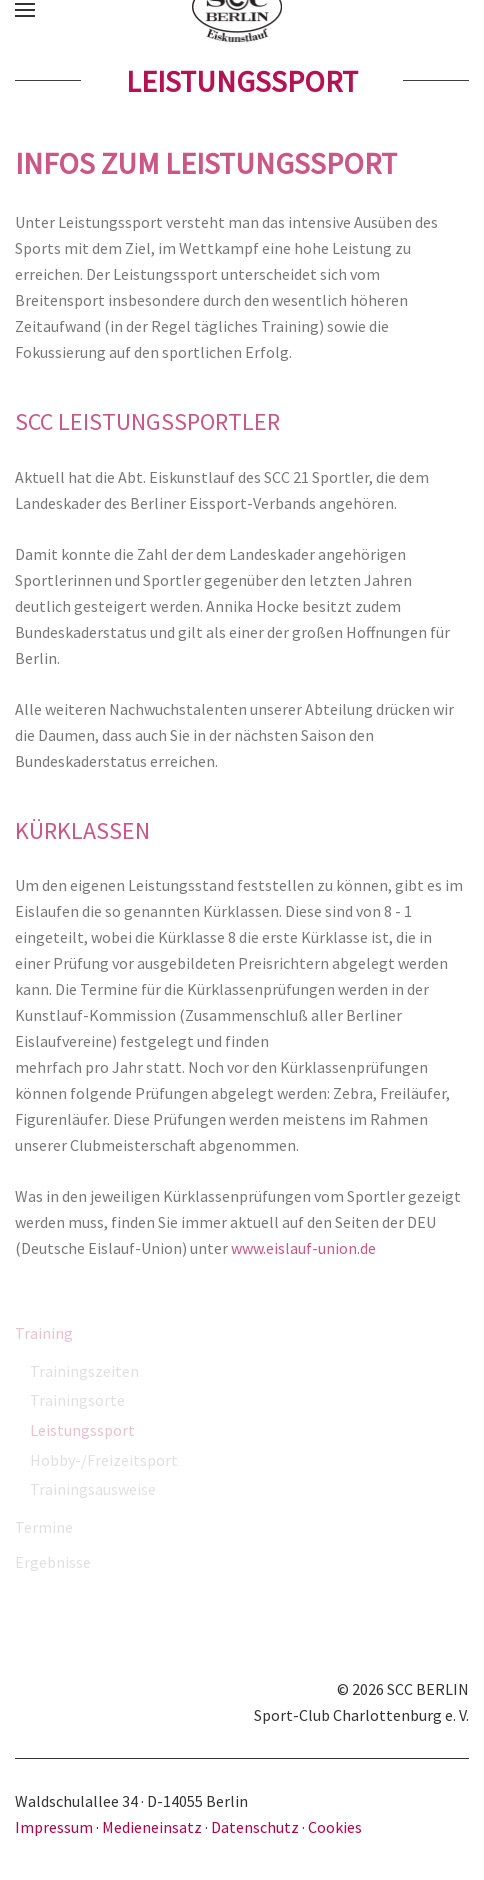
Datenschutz (255, 1827)
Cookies (335, 1827)
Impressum (55, 1827)
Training (44, 1333)
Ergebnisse (53, 1562)
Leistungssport (82, 1430)
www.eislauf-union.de (303, 1248)
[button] (25, 10)
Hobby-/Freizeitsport (104, 1460)
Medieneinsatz (152, 1827)
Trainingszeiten (84, 1371)
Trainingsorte (77, 1400)
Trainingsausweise (93, 1489)
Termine (44, 1527)
